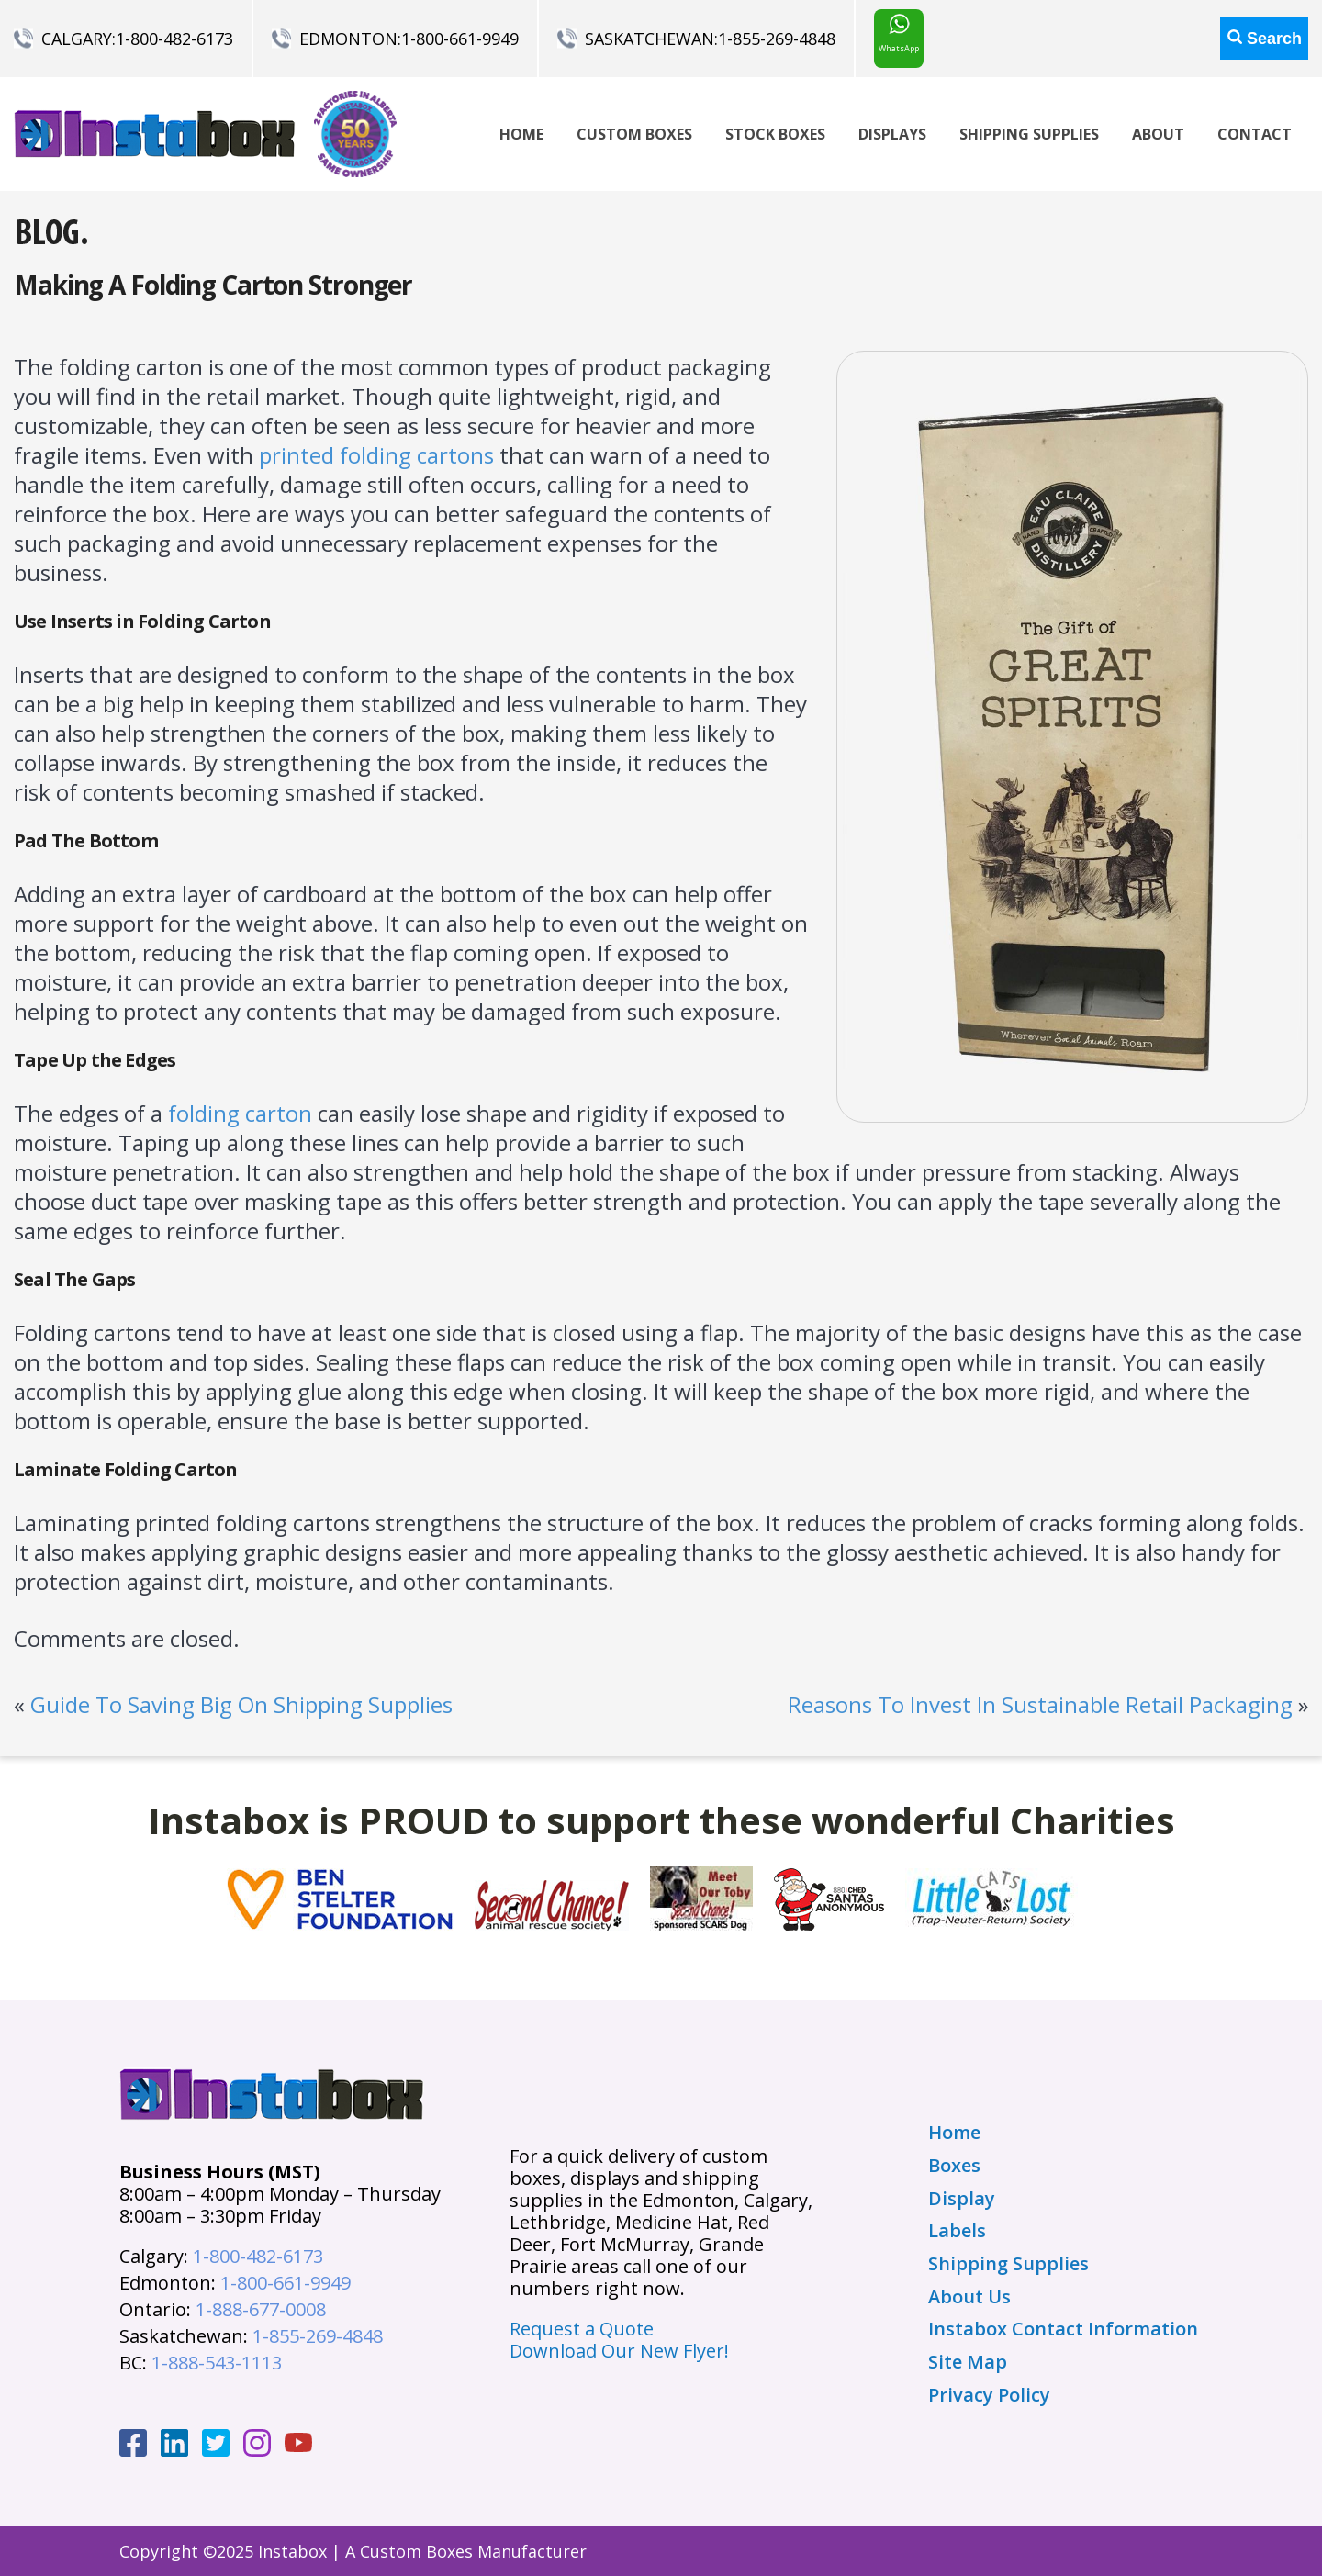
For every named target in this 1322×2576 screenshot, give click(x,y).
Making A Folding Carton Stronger (213, 284)
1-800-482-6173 (174, 39)
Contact (1254, 134)
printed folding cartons (376, 455)
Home (521, 134)
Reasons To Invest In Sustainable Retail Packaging (1040, 1704)
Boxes (954, 2166)
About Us (969, 2297)
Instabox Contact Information (1063, 2329)
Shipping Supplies (1029, 134)
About (1158, 134)
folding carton (240, 1113)
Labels (957, 2231)
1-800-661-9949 (460, 39)
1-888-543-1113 (216, 2362)
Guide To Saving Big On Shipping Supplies (241, 1704)
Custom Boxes (634, 134)
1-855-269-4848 (776, 39)
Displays (892, 134)
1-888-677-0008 (261, 2309)
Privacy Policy (989, 2395)
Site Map (967, 2362)
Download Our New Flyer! (619, 2350)
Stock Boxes (775, 134)
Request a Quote (582, 2328)
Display (961, 2199)
